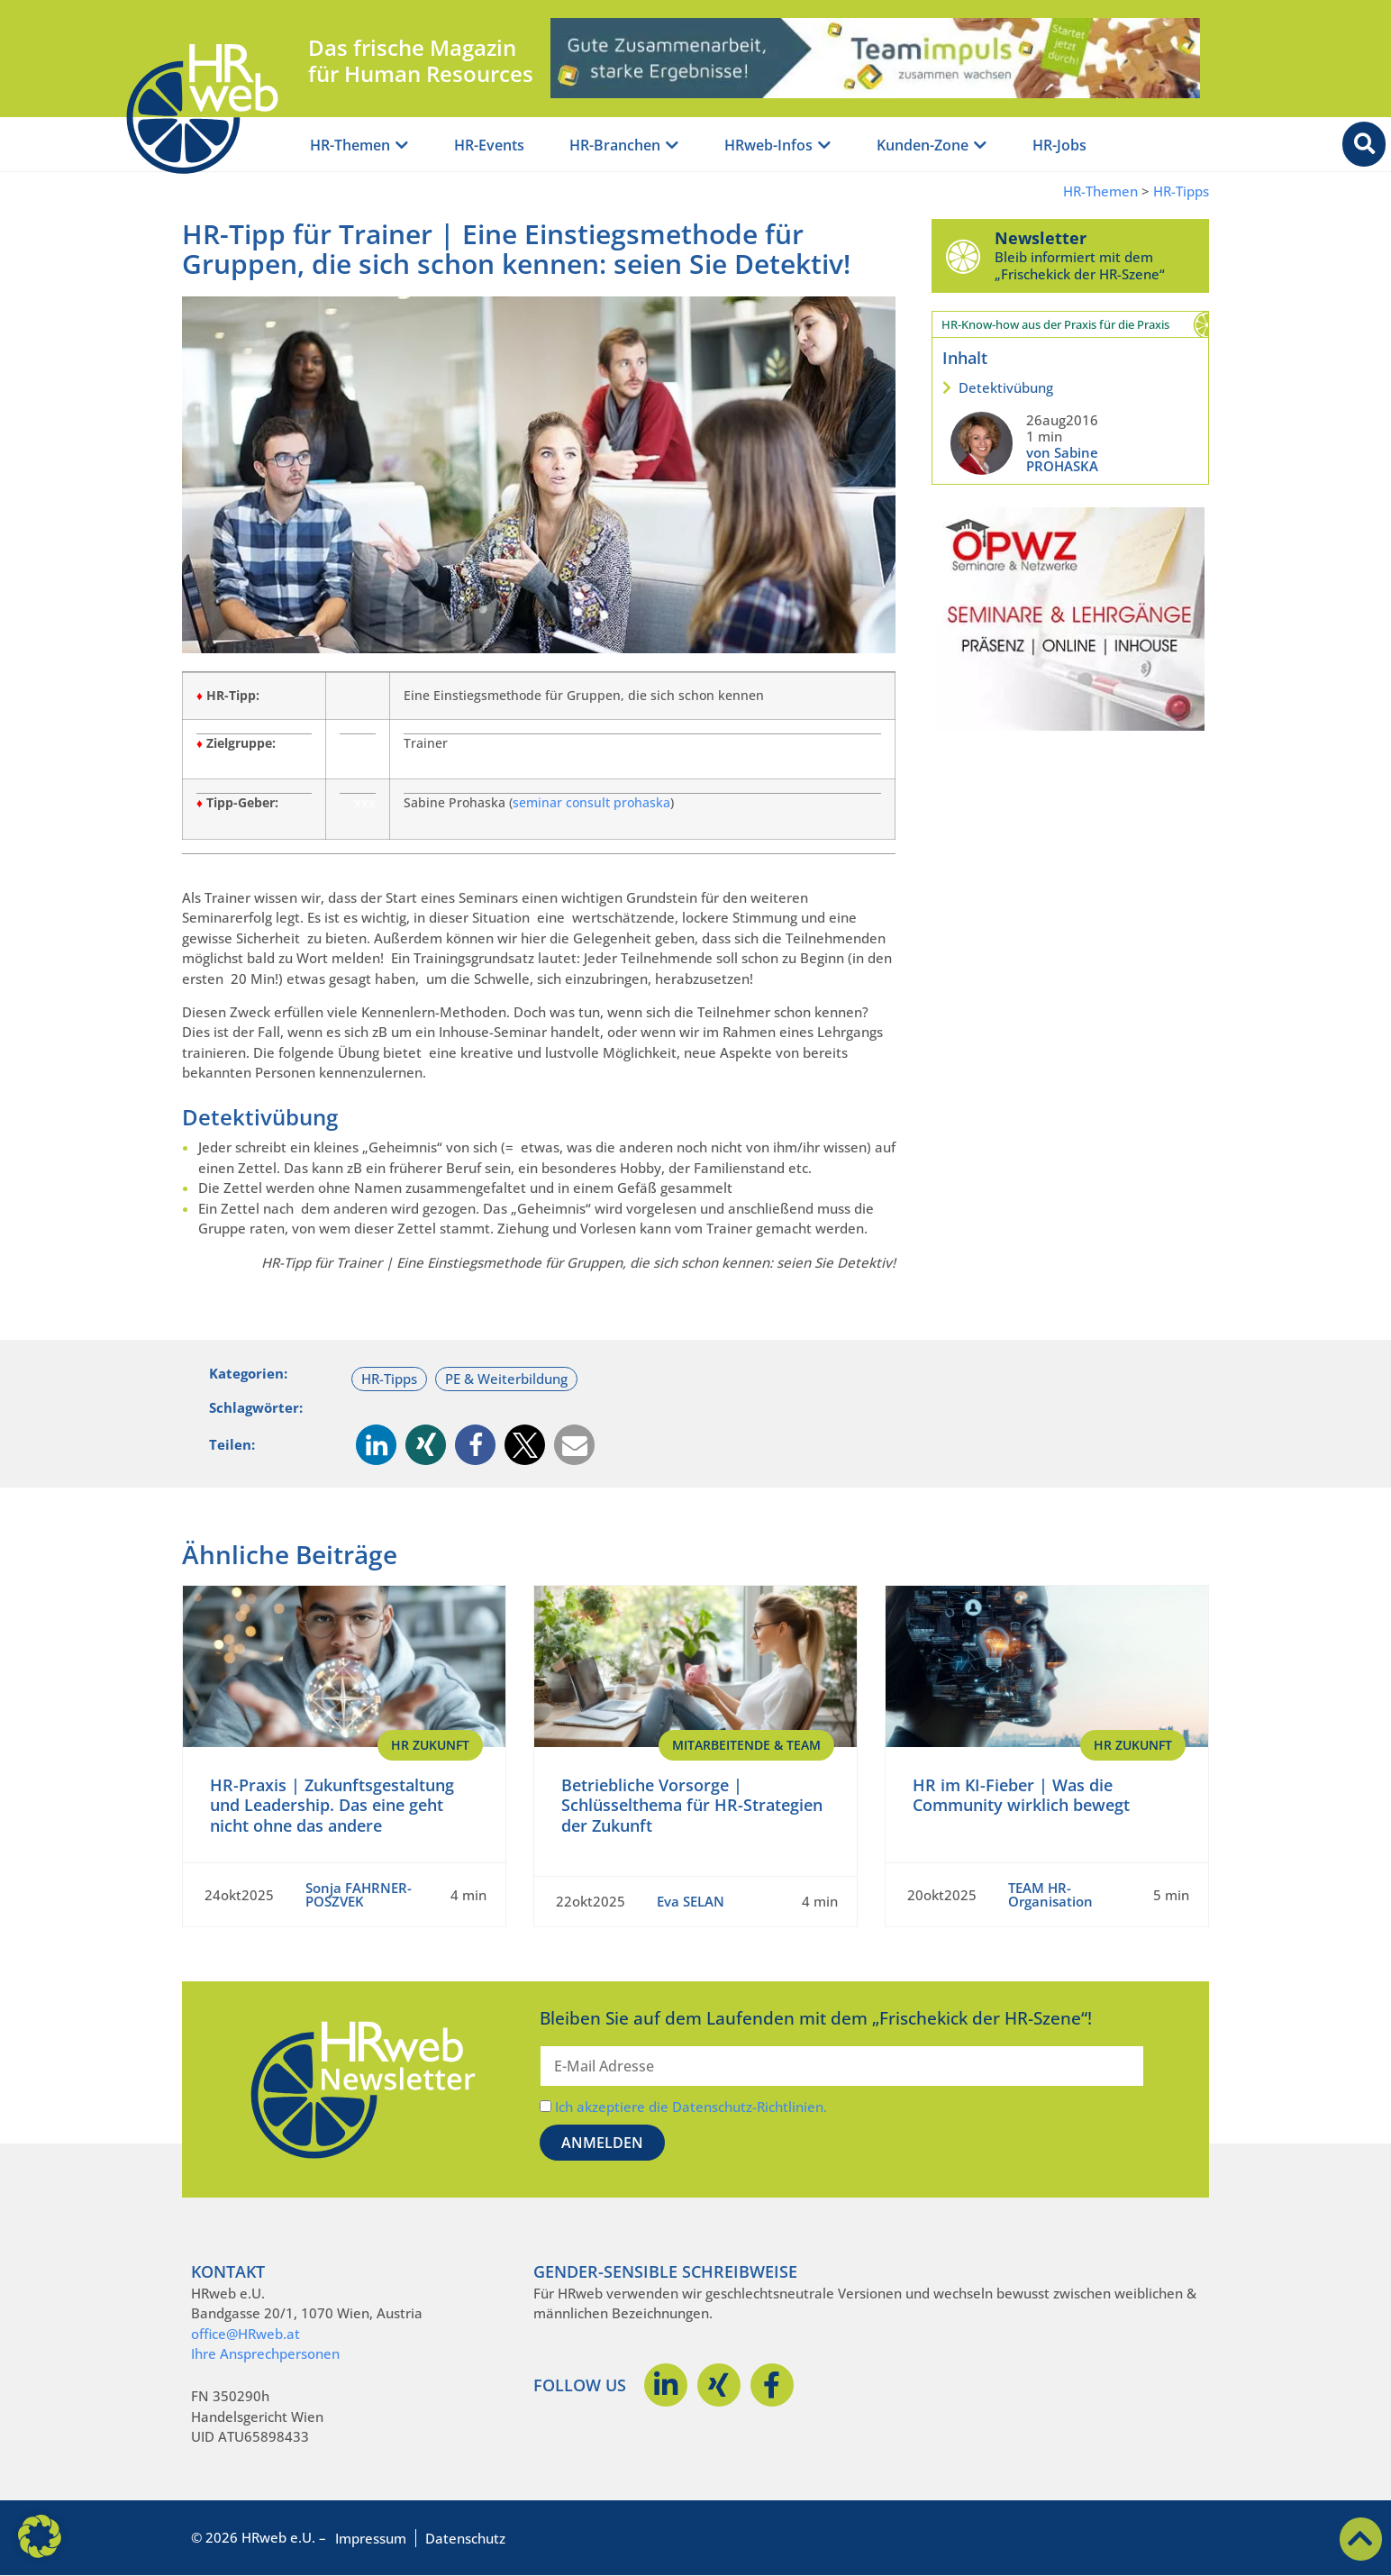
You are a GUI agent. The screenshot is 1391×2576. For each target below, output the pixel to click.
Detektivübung (1006, 387)
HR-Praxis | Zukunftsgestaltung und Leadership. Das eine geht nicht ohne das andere (332, 1805)
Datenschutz (465, 2538)
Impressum (370, 2538)
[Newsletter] (963, 255)
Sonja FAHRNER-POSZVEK (358, 1894)
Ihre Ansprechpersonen (265, 2353)
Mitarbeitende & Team (746, 1744)
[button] (376, 1445)
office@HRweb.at (245, 2334)
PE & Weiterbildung (506, 1379)
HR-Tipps (1181, 191)
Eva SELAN (690, 1901)
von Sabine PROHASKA (1062, 459)
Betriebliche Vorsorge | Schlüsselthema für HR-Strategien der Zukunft (692, 1805)
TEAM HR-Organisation (1050, 1894)
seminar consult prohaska (591, 803)
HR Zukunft (430, 1744)
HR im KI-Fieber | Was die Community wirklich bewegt (1021, 1795)
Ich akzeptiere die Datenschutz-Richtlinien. (691, 2107)
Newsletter (1040, 238)
